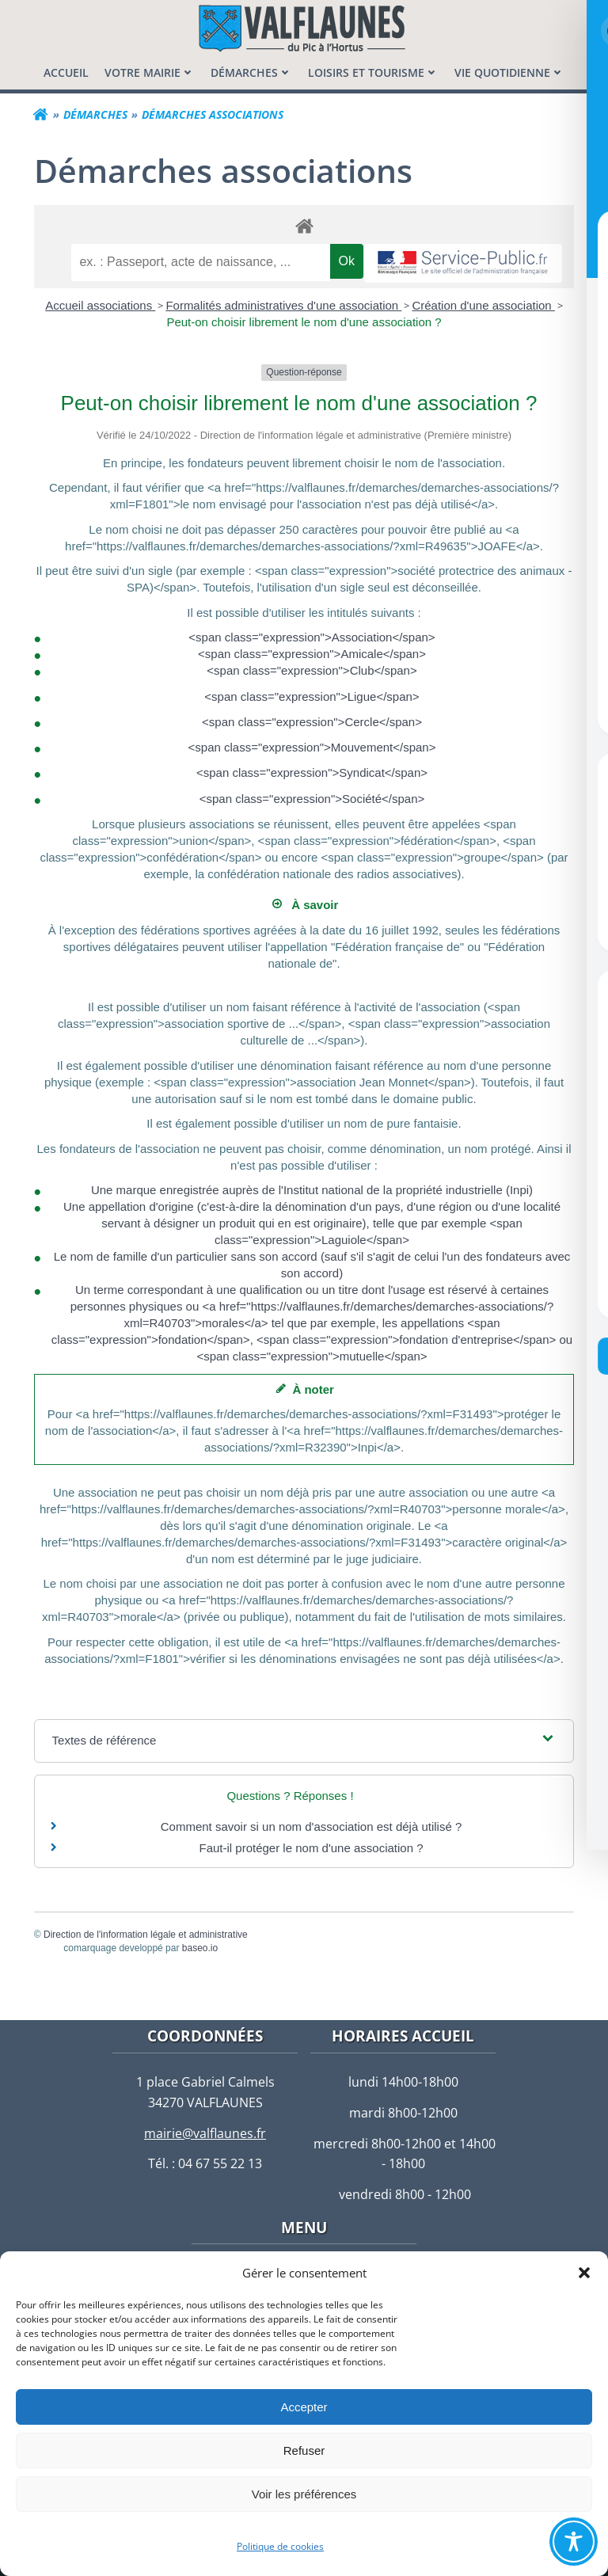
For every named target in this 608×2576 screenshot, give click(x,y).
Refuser (304, 2450)
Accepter (303, 2407)
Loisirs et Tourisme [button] (373, 71)
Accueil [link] (66, 71)
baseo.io (200, 1947)
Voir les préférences (304, 2494)
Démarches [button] (251, 71)
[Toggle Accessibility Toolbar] (573, 2541)
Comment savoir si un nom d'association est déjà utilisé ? (311, 1825)
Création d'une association (483, 304)
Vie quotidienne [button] (509, 71)
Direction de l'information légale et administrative (146, 1933)
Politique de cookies (280, 2546)
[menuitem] (66, 71)
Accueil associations (100, 304)
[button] (584, 2273)
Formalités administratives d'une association (283, 304)
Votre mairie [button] (149, 71)
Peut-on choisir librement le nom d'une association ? (303, 321)
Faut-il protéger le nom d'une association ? (311, 1847)
